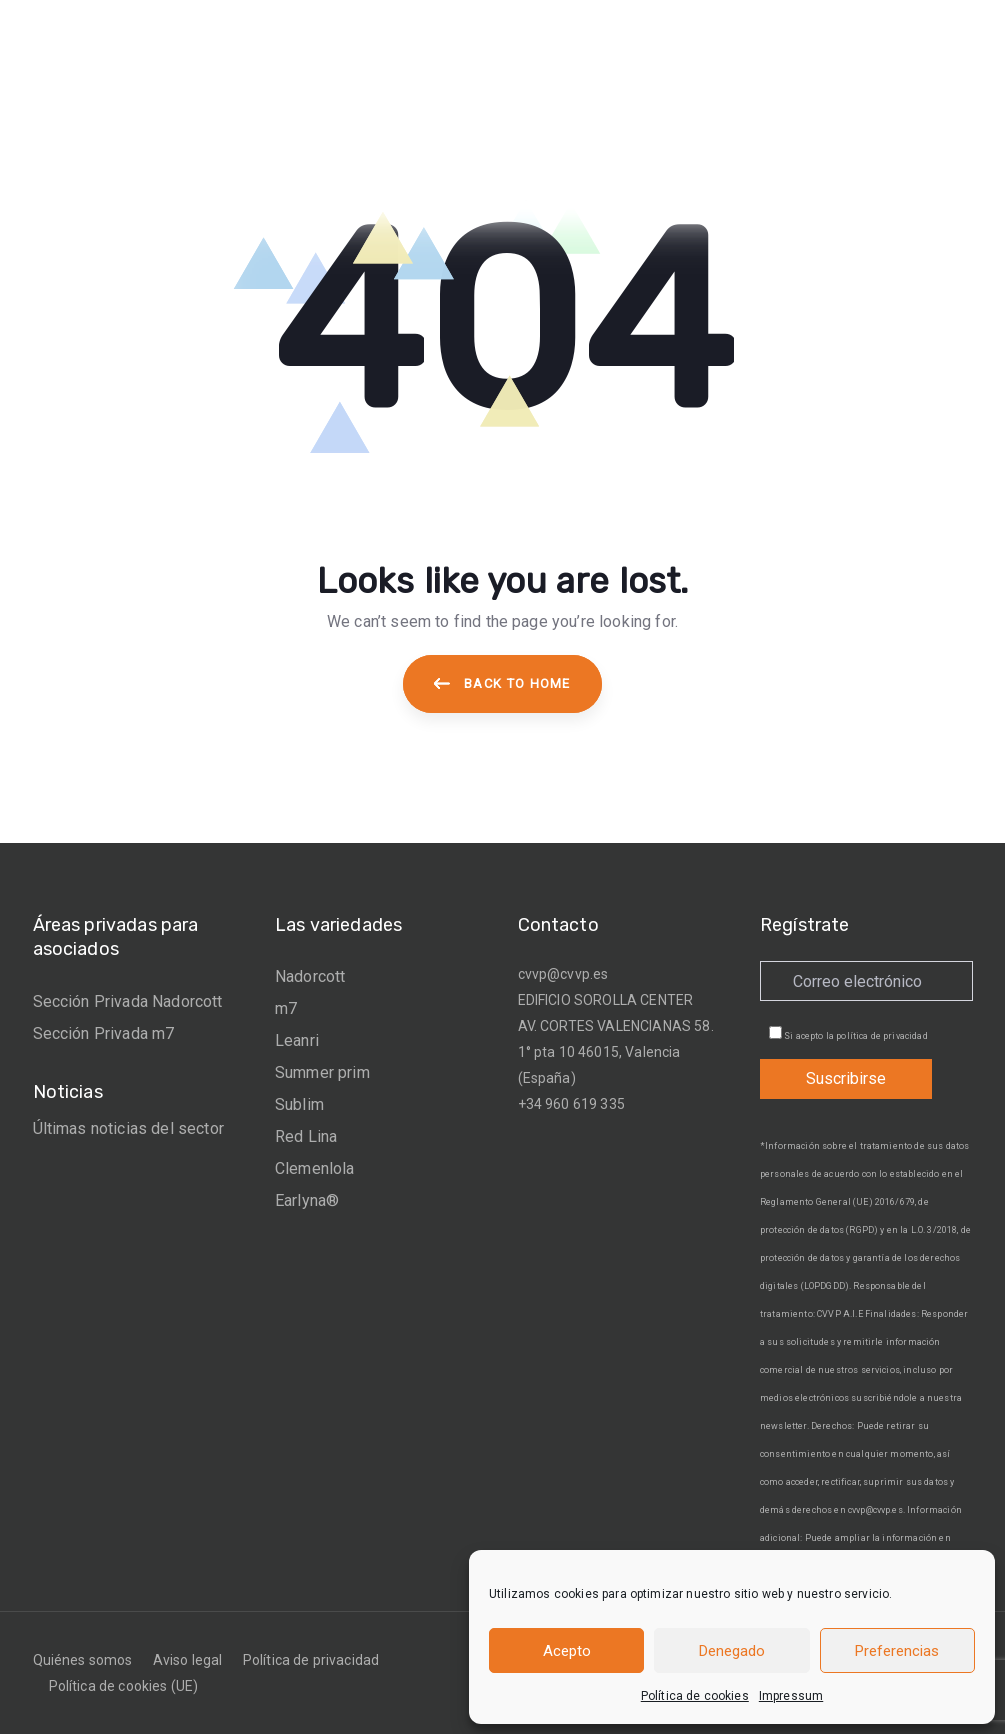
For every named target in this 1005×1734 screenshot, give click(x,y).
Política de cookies (695, 1696)
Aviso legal (188, 1660)
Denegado (732, 1651)
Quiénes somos (83, 1660)
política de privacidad (882, 1036)
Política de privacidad (311, 1660)
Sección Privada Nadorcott (128, 1001)
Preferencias (897, 1651)
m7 (286, 1008)
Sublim (299, 1104)
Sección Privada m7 (104, 1033)
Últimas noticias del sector (128, 1128)
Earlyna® (307, 1200)
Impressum (791, 1696)
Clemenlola (315, 1168)
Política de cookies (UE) (124, 1686)
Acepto (567, 1651)
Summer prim (322, 1072)
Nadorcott (310, 976)
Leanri (297, 1040)
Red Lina (306, 1136)
